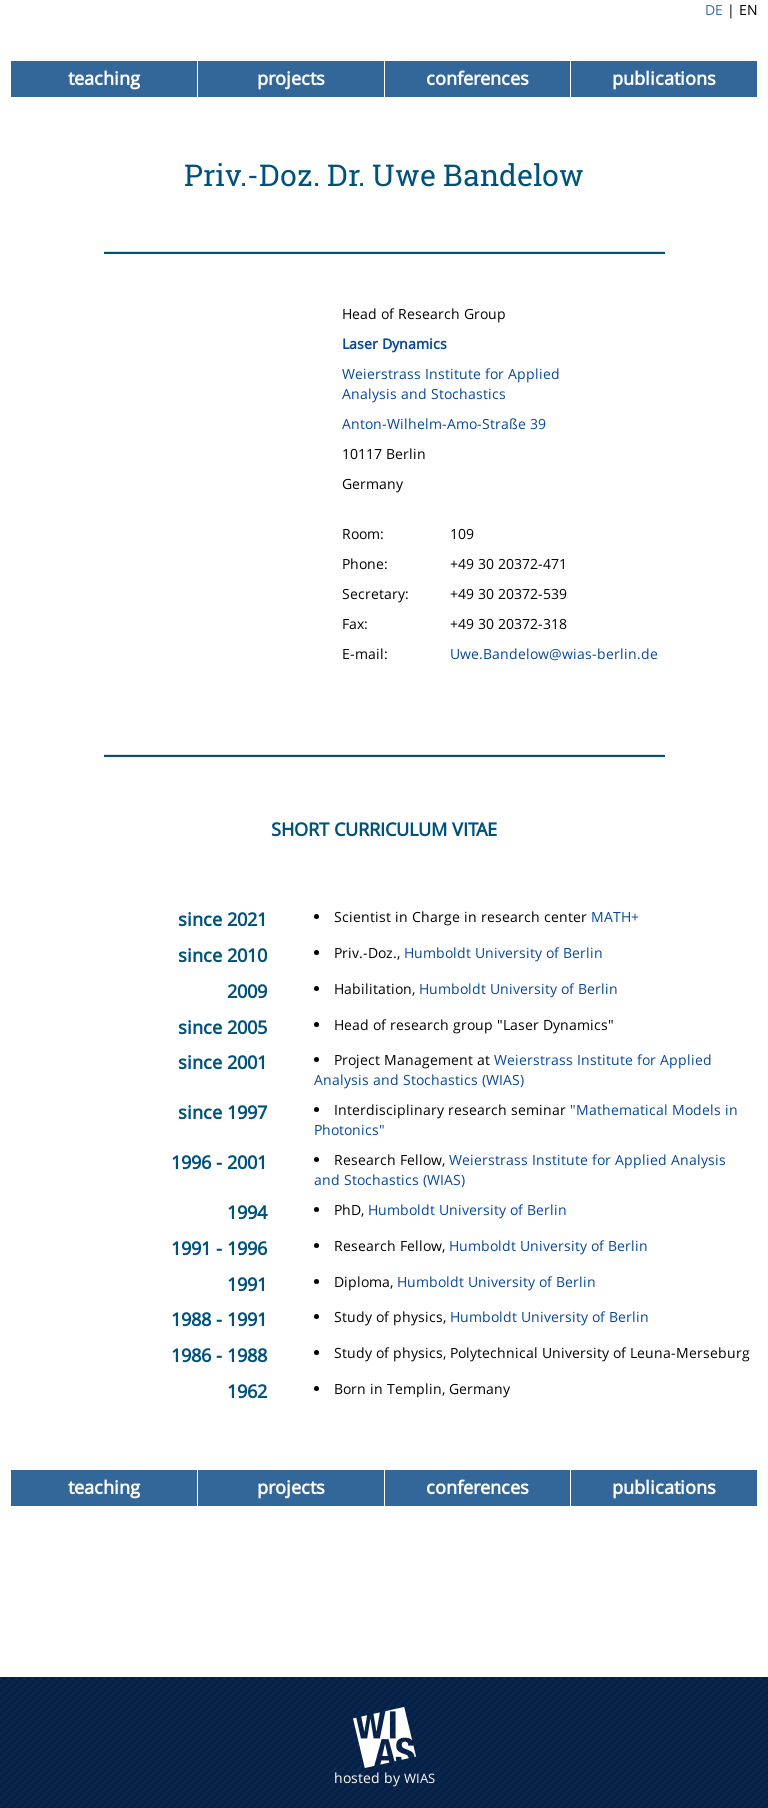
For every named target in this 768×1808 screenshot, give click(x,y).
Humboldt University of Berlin (503, 952)
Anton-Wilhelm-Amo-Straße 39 (444, 423)
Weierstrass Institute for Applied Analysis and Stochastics (451, 383)
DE (714, 9)
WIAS (419, 1778)
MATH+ (615, 916)
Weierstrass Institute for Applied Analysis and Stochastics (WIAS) (513, 1069)
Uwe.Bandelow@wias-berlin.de (554, 653)
